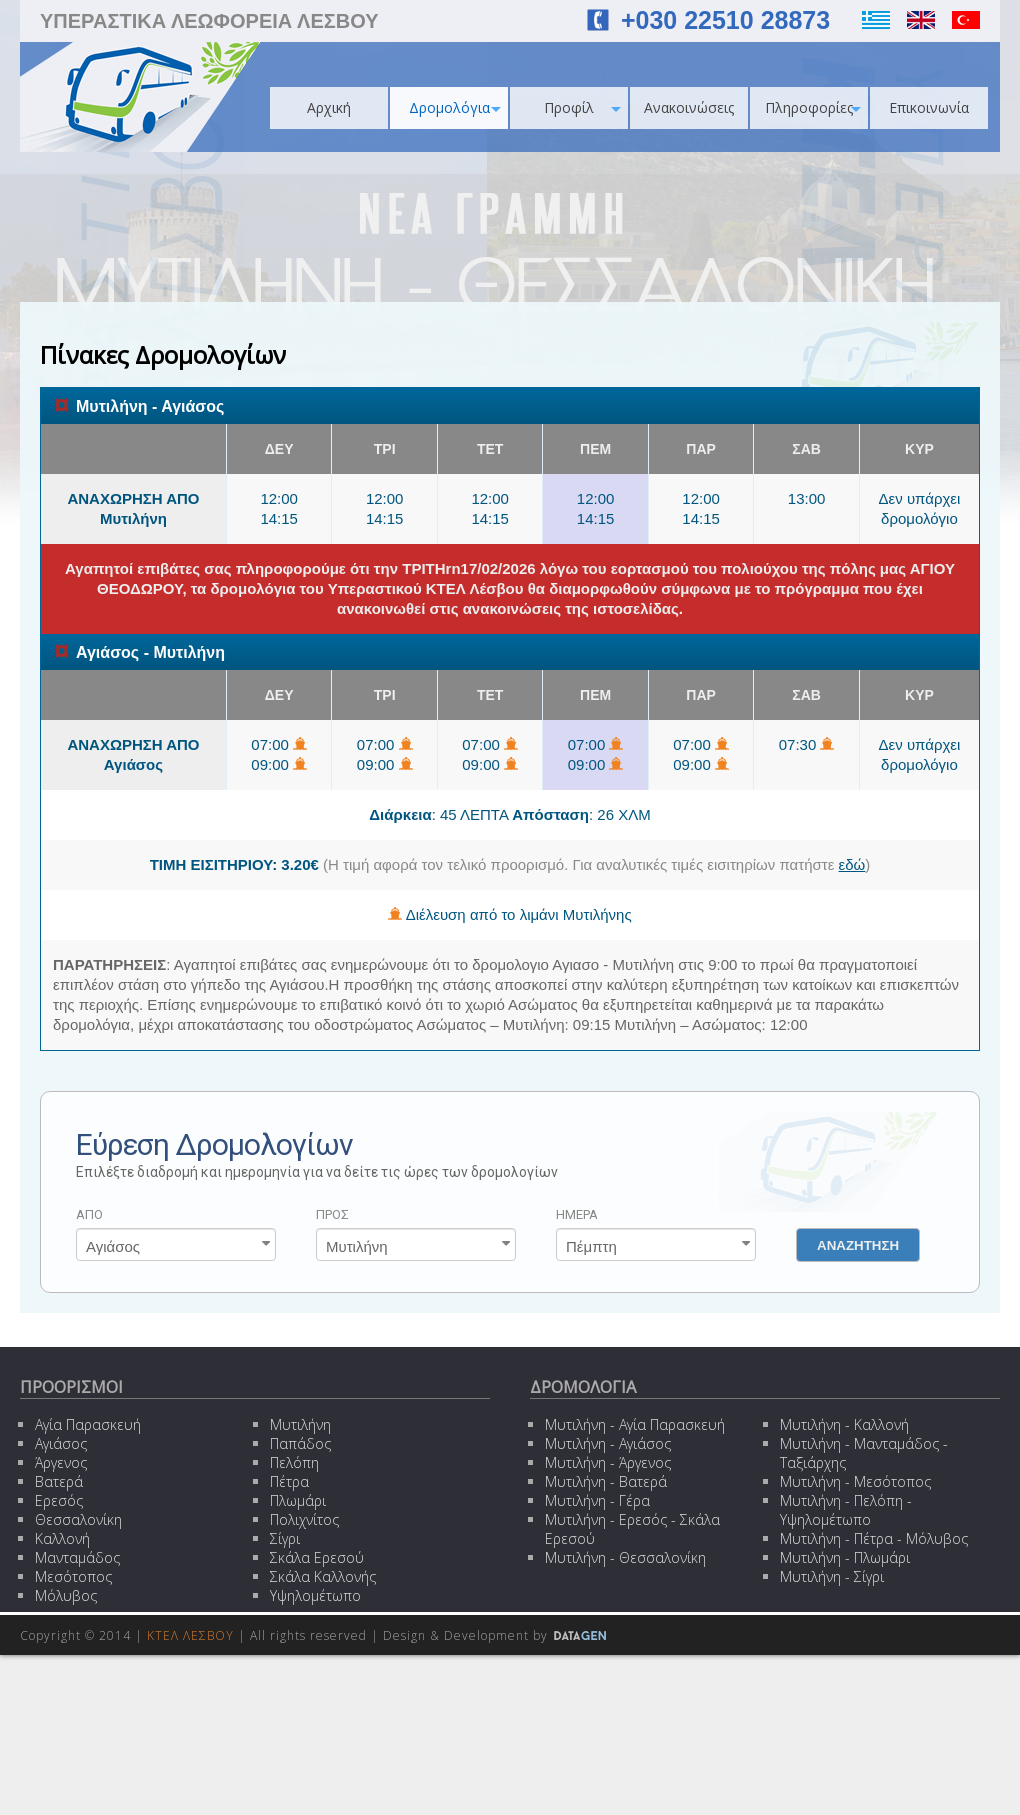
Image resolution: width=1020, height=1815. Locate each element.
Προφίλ (582, 107)
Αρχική (329, 107)
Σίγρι (285, 1538)
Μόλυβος (66, 1595)
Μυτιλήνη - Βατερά (606, 1481)
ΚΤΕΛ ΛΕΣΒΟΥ (190, 1635)
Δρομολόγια (455, 107)
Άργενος (61, 1462)
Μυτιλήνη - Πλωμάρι (845, 1557)
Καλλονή (62, 1538)
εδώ (852, 864)
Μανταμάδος (77, 1557)
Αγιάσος (61, 1443)
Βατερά (59, 1481)
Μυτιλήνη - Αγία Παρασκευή (635, 1424)
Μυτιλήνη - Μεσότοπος (855, 1481)
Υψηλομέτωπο (315, 1595)
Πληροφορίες (813, 107)
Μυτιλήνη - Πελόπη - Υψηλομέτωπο (846, 1510)
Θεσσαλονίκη (78, 1519)
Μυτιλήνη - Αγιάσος (608, 1443)
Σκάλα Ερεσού (317, 1557)
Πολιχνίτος (304, 1519)
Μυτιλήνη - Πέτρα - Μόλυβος (874, 1538)
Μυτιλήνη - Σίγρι (832, 1576)
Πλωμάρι (298, 1500)
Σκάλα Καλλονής (323, 1576)
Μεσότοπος (73, 1576)
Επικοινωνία (929, 107)
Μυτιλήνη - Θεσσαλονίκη (625, 1557)
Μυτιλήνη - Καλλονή (844, 1424)
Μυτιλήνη (300, 1424)
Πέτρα (289, 1481)
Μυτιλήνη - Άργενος (608, 1462)
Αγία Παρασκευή (88, 1424)
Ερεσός (59, 1500)
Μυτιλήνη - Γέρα (597, 1500)
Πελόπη (294, 1462)
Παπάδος (300, 1443)
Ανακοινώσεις (689, 107)
